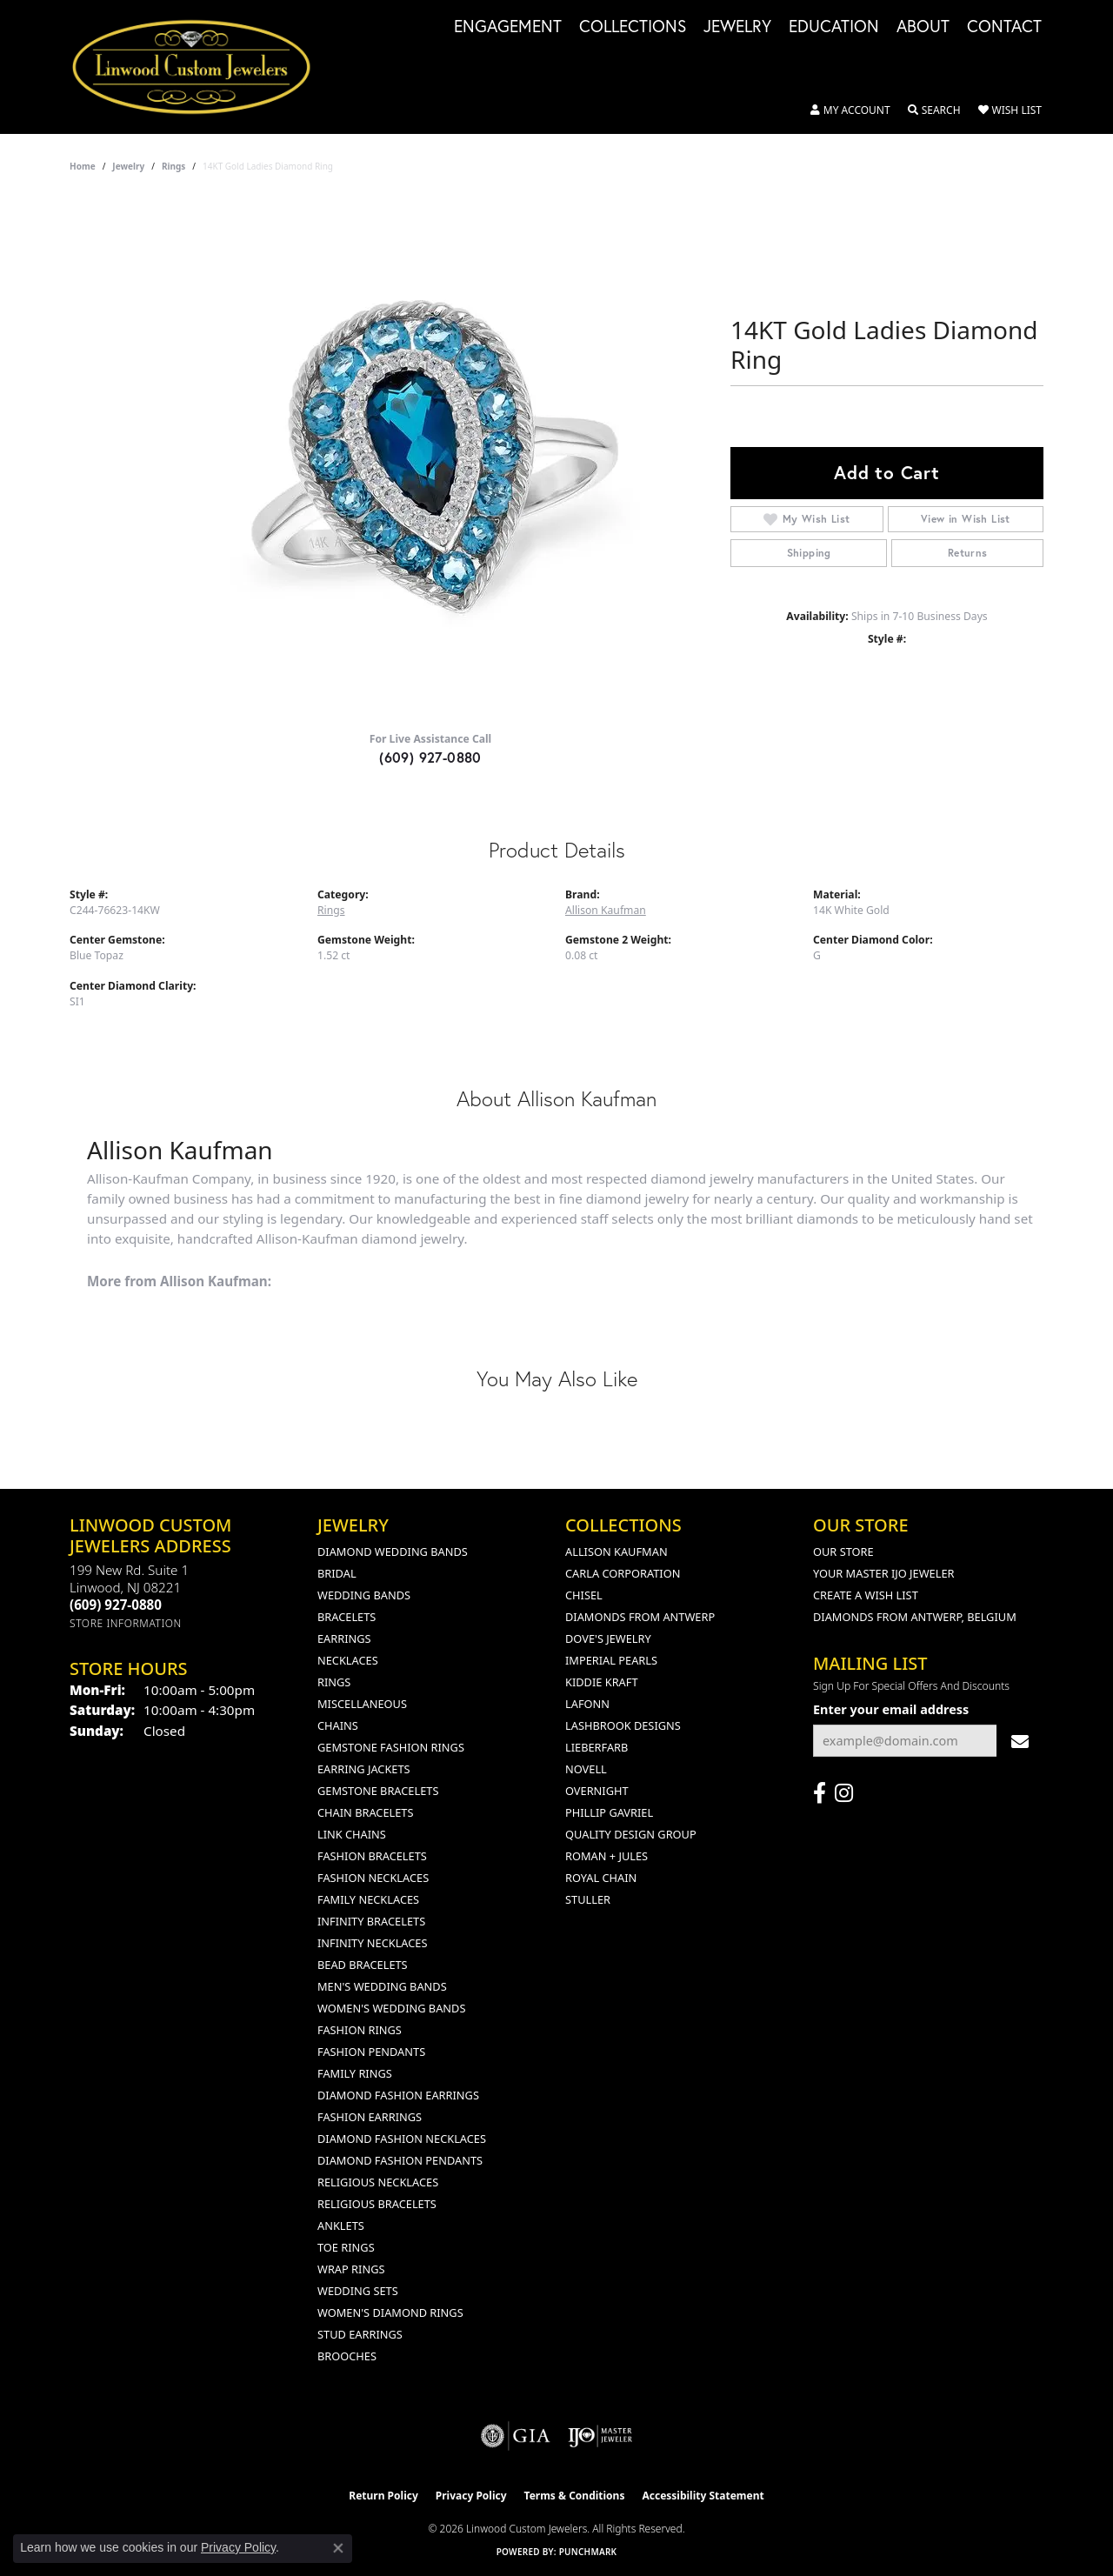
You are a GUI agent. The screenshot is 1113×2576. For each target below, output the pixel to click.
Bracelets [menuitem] (346, 1617)
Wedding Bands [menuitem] (363, 1595)
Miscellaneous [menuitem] (362, 1704)
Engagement (508, 27)
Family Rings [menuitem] (354, 2073)
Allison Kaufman (605, 910)
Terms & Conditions (574, 2495)
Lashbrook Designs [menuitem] (623, 1725)
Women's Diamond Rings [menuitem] (390, 2312)
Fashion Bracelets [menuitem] (372, 1856)
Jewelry (737, 27)
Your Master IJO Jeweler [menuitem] (884, 1573)
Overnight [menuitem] (597, 1791)
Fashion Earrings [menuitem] (369, 2117)
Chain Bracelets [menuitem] (365, 1812)
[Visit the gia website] (515, 2436)
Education (834, 27)
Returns (968, 552)
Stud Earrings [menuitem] (360, 2334)
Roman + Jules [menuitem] (606, 1856)
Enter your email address (891, 1709)
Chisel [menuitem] (584, 1595)
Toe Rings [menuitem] (346, 2247)
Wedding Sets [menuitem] (357, 2291)
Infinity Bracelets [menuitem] (371, 1921)
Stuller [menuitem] (587, 1899)
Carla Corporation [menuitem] (622, 1573)
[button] (850, 110)
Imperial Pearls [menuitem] (611, 1660)
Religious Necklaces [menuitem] (377, 2182)
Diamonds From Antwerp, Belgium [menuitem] (914, 1617)
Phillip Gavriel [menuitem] (609, 1812)
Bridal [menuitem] (337, 1573)
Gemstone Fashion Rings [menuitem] (390, 1747)
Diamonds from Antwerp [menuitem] (640, 1617)
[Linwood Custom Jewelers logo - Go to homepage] (200, 67)
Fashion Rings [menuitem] (359, 2030)
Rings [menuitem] (333, 1682)
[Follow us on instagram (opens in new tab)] (844, 1793)
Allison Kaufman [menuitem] (616, 1551)
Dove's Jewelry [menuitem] (608, 1638)
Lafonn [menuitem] (587, 1704)
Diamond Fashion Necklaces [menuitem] (401, 2138)
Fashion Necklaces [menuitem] (373, 1877)
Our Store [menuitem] (843, 1551)
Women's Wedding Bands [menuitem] (391, 2008)
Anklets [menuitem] (340, 2225)
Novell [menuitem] (586, 1769)
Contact (1004, 27)
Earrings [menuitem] (344, 1638)
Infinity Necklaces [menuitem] (372, 1943)
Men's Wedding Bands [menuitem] (382, 1986)
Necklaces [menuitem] (347, 1660)
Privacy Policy (471, 2495)
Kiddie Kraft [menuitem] (601, 1682)
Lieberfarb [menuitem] (596, 1747)
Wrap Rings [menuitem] (350, 2269)
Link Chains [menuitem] (351, 1834)
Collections (632, 27)
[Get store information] (126, 1623)
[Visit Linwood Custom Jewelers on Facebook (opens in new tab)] (819, 1793)
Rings (173, 166)
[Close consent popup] (338, 2548)
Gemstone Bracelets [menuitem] (377, 1791)
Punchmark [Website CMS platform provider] (588, 2552)
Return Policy (383, 2495)
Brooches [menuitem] (347, 2356)
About (923, 27)
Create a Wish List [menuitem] (865, 1595)
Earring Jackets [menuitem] (363, 1769)
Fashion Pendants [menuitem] (371, 2051)
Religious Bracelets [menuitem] (377, 2204)
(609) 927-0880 (430, 757)
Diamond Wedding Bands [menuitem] (392, 1551)
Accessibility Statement (702, 2495)
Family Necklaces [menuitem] (368, 1899)
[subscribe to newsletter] (1019, 1741)
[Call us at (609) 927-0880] (116, 1604)
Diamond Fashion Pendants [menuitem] (400, 2160)
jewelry (128, 166)
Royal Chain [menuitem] (600, 1877)
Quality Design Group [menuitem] (630, 1834)
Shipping (809, 552)
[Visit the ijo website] (600, 2436)
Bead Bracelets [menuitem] (362, 1964)
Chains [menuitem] (337, 1725)
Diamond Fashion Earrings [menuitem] (398, 2095)
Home (83, 166)
